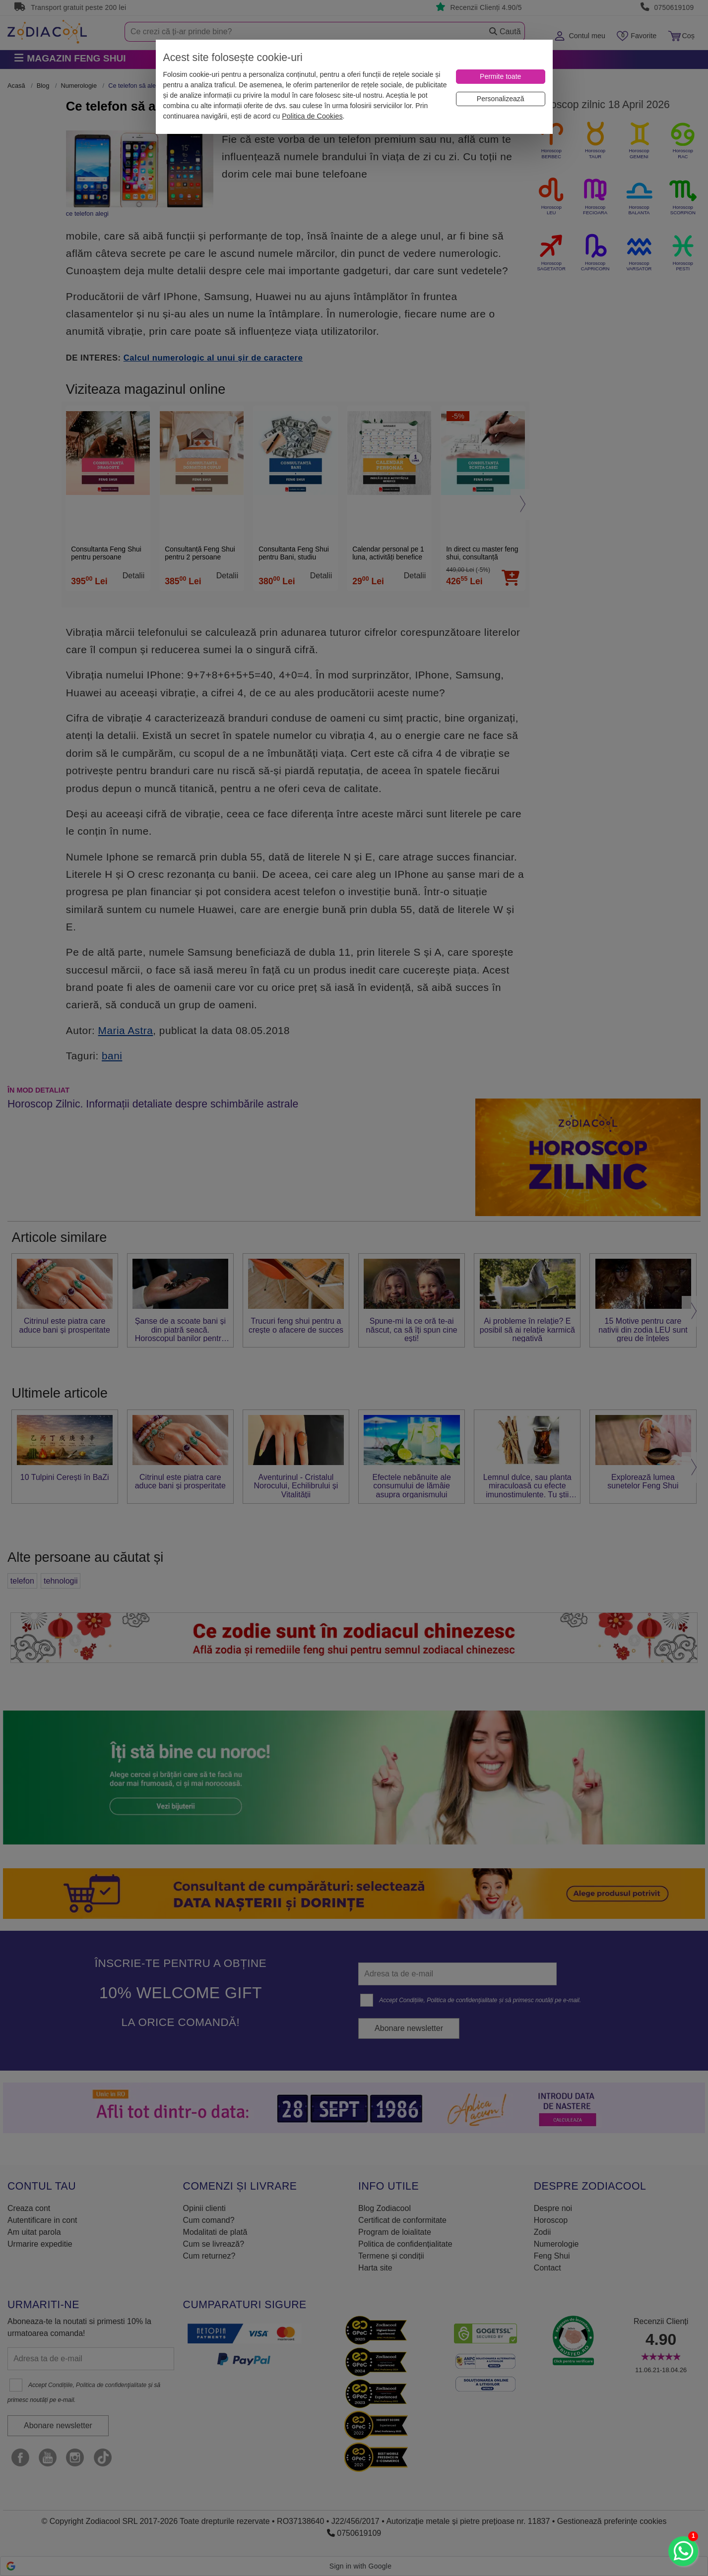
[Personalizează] (500, 99)
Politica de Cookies (312, 116)
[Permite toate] (500, 76)
